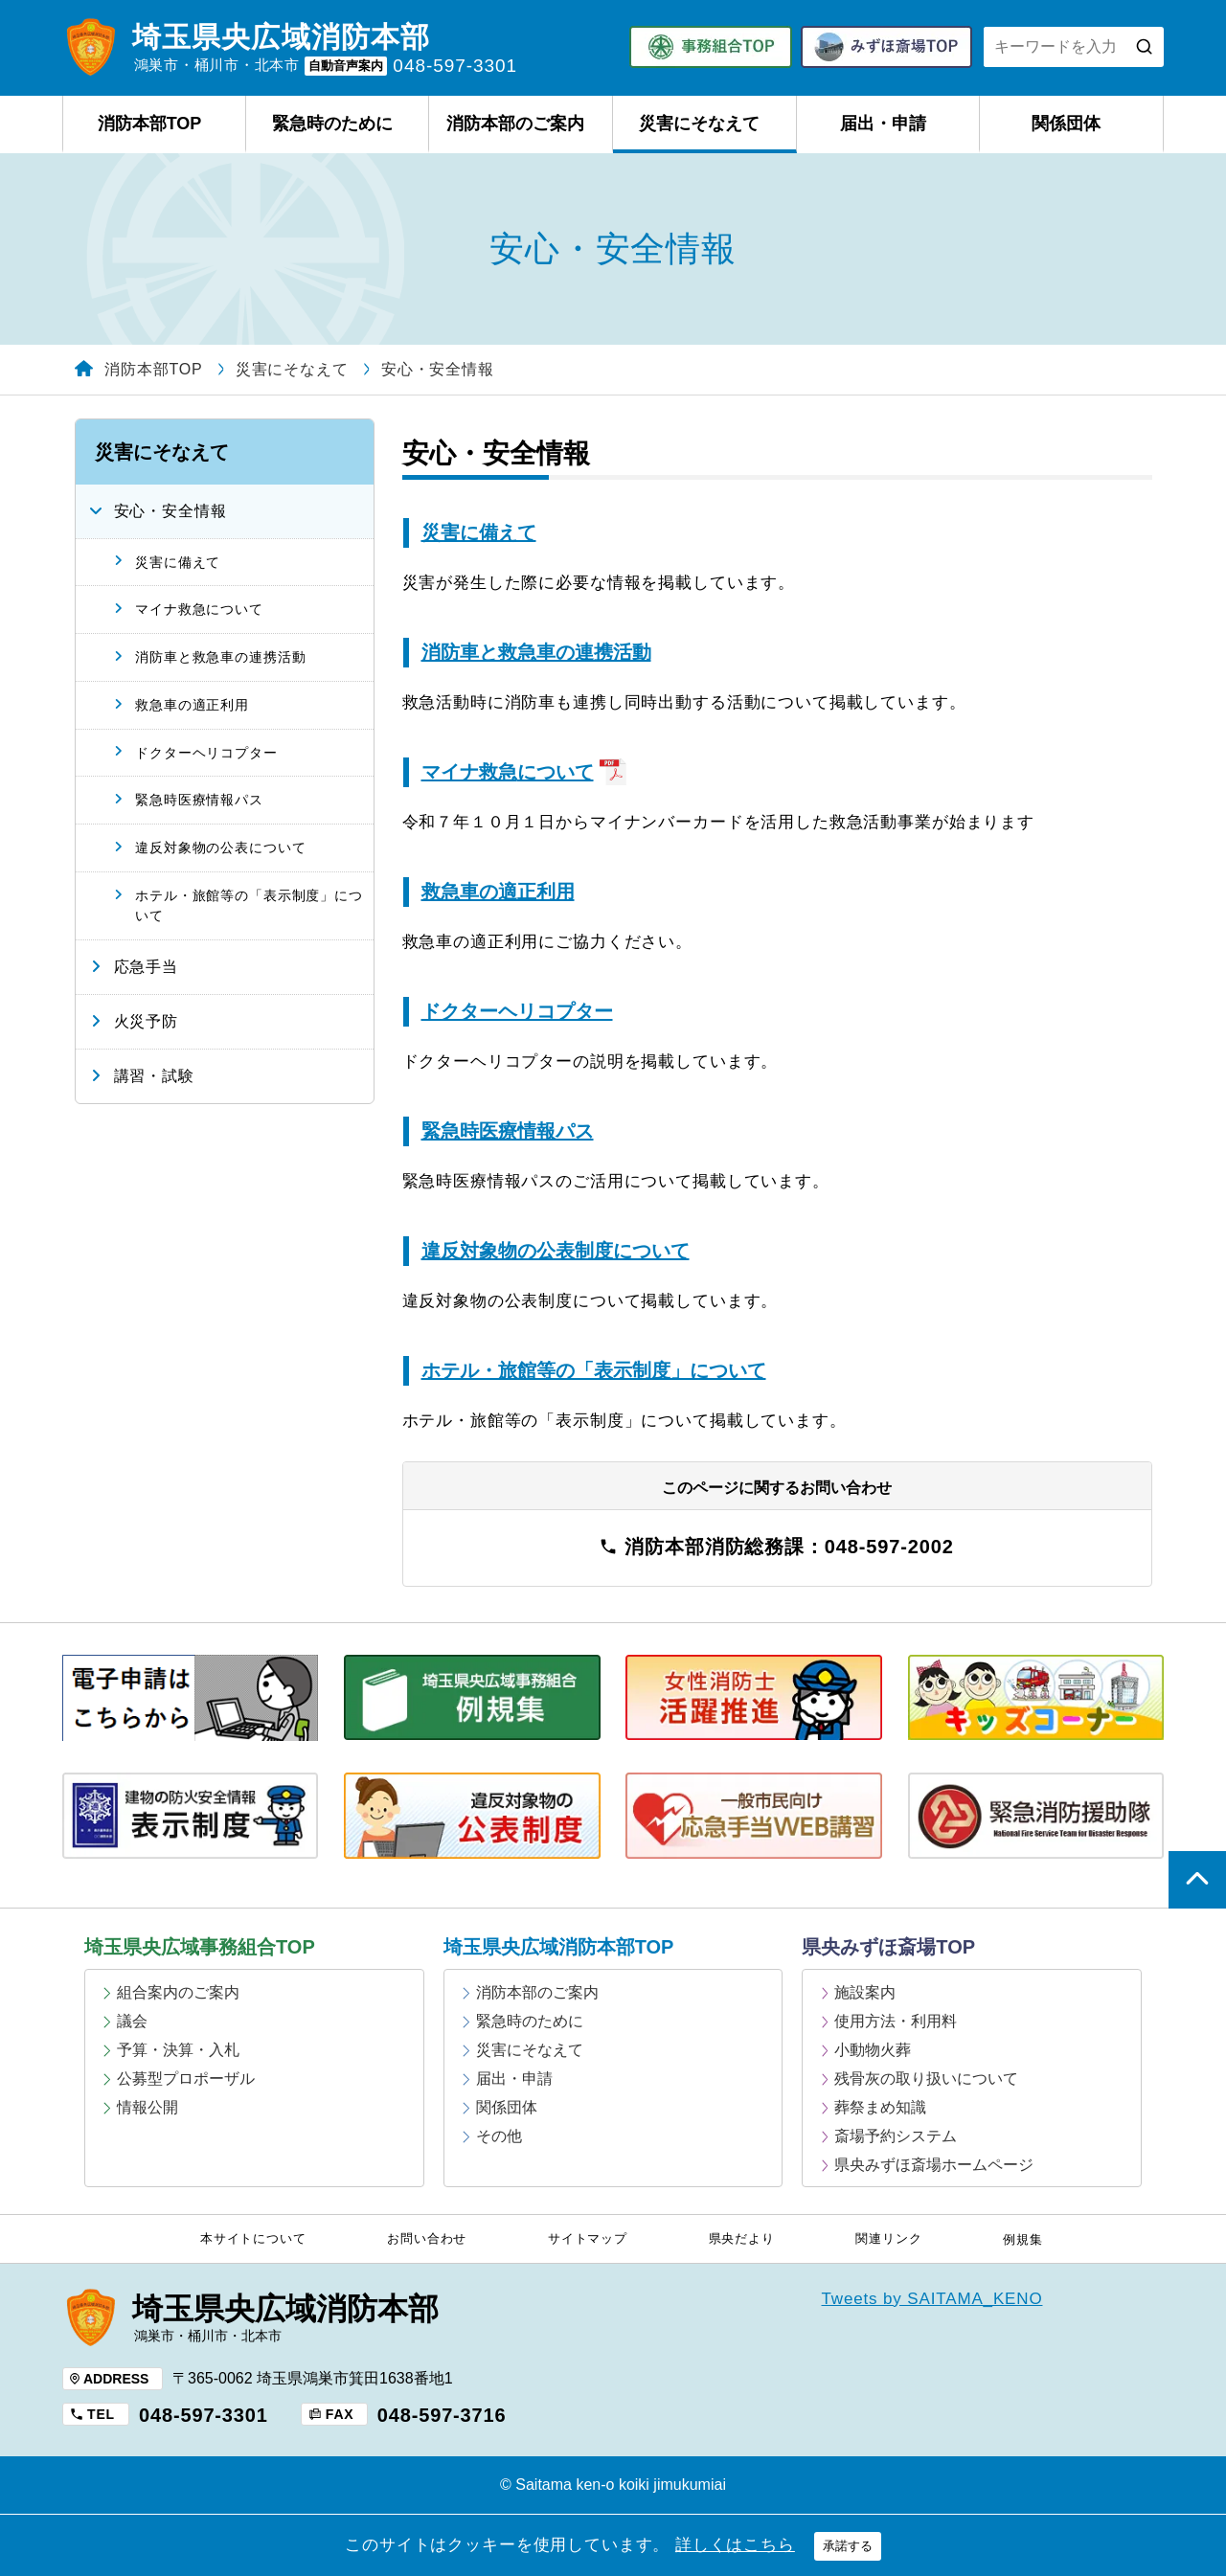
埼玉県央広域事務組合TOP (199, 1946)
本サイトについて (253, 2239)
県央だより (742, 2239)
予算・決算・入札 (178, 2050)
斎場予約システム (895, 2136)
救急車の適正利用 (498, 891)
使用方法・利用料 (895, 2021)
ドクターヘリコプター (517, 1011)
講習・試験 (154, 1076)
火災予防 (146, 1021)
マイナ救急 (523, 771)
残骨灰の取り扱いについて (926, 2078)
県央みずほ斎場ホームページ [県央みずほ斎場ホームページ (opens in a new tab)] (933, 2165)
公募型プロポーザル (186, 2078)
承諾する (848, 2546)
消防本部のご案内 (515, 123)
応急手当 (146, 967)
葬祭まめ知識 (880, 2107)
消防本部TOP (150, 123)
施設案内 (865, 1992)
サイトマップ (587, 2239)
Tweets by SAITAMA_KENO (932, 2299)
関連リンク (888, 2239)
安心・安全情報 (170, 511)
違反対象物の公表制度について (555, 1250)
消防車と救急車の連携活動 (536, 652)
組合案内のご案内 (178, 1992)
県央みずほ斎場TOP (888, 1946)
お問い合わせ (426, 2239)
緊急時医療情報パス (507, 1130)
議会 (132, 2021)
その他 (499, 2136)
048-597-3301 (203, 2415)
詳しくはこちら (735, 2545)
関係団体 (1066, 123)
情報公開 (147, 2107)
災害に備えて (478, 532)
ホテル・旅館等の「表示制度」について (593, 1370)
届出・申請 (883, 123)
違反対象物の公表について (220, 847)
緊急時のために (332, 123)
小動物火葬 (872, 2050)
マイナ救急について (199, 609)
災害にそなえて (699, 123)
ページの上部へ (1197, 1880)
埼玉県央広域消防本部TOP (558, 1946)
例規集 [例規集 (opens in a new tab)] (1023, 2240)
